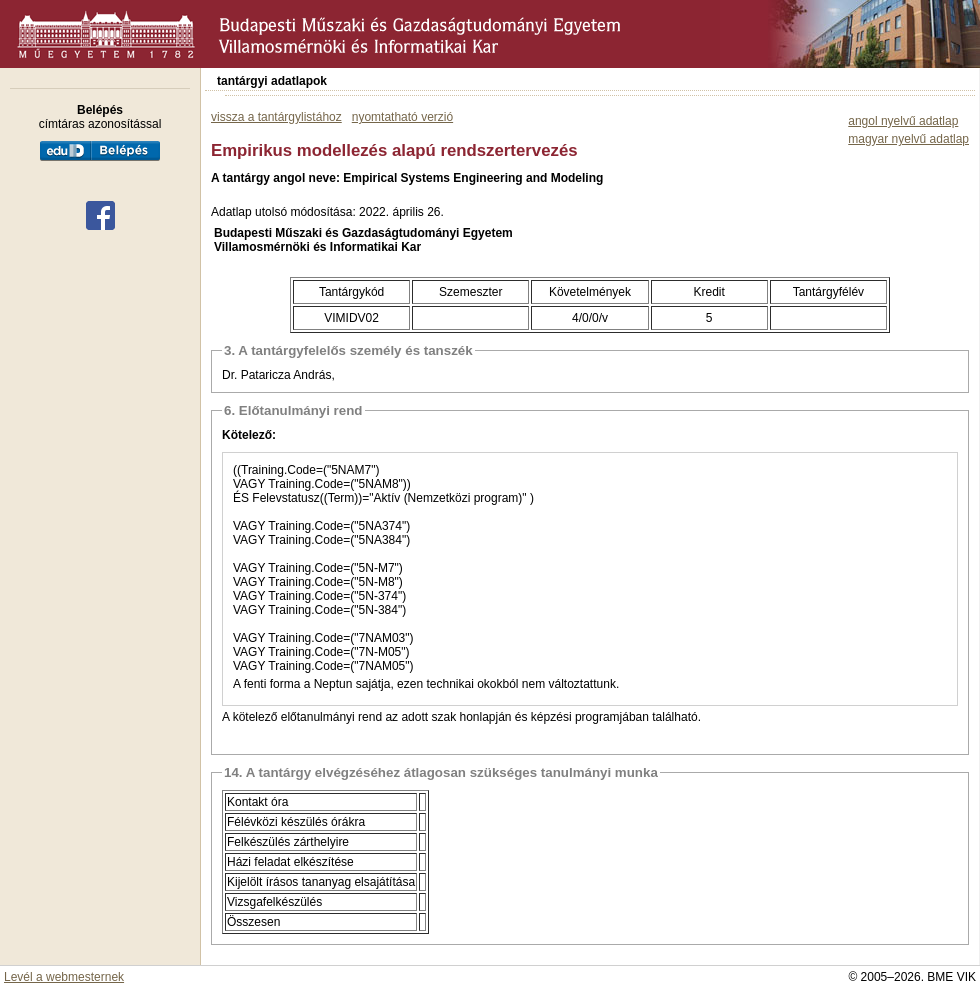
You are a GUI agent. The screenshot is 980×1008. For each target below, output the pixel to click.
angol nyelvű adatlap (903, 121)
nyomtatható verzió (402, 117)
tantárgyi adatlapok (272, 81)
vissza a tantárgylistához (276, 117)
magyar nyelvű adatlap (908, 139)
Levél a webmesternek (64, 977)
